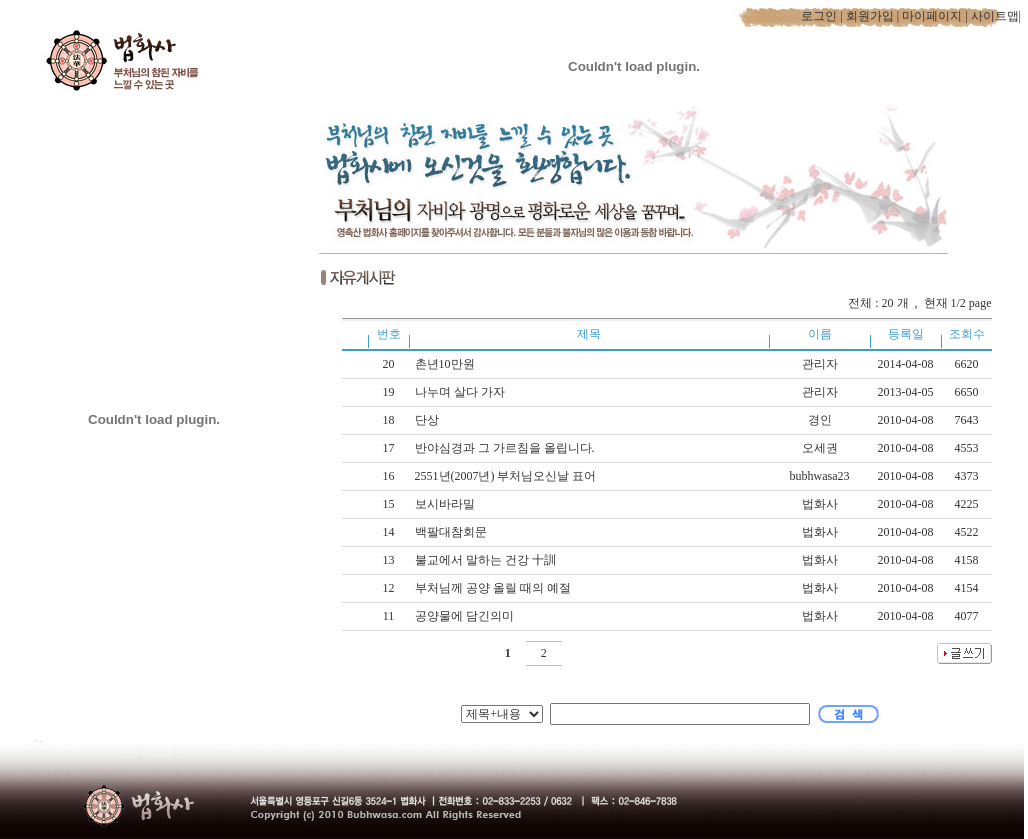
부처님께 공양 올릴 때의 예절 (494, 588)
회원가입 (870, 16)
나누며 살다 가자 (461, 392)
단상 (428, 420)
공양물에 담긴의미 (466, 616)
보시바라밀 (446, 504)
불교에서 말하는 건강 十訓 (487, 560)
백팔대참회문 (452, 532)
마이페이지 (932, 16)
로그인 (819, 16)
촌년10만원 (446, 364)
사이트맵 (995, 16)
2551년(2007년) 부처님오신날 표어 (507, 476)
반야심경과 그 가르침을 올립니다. (506, 448)
